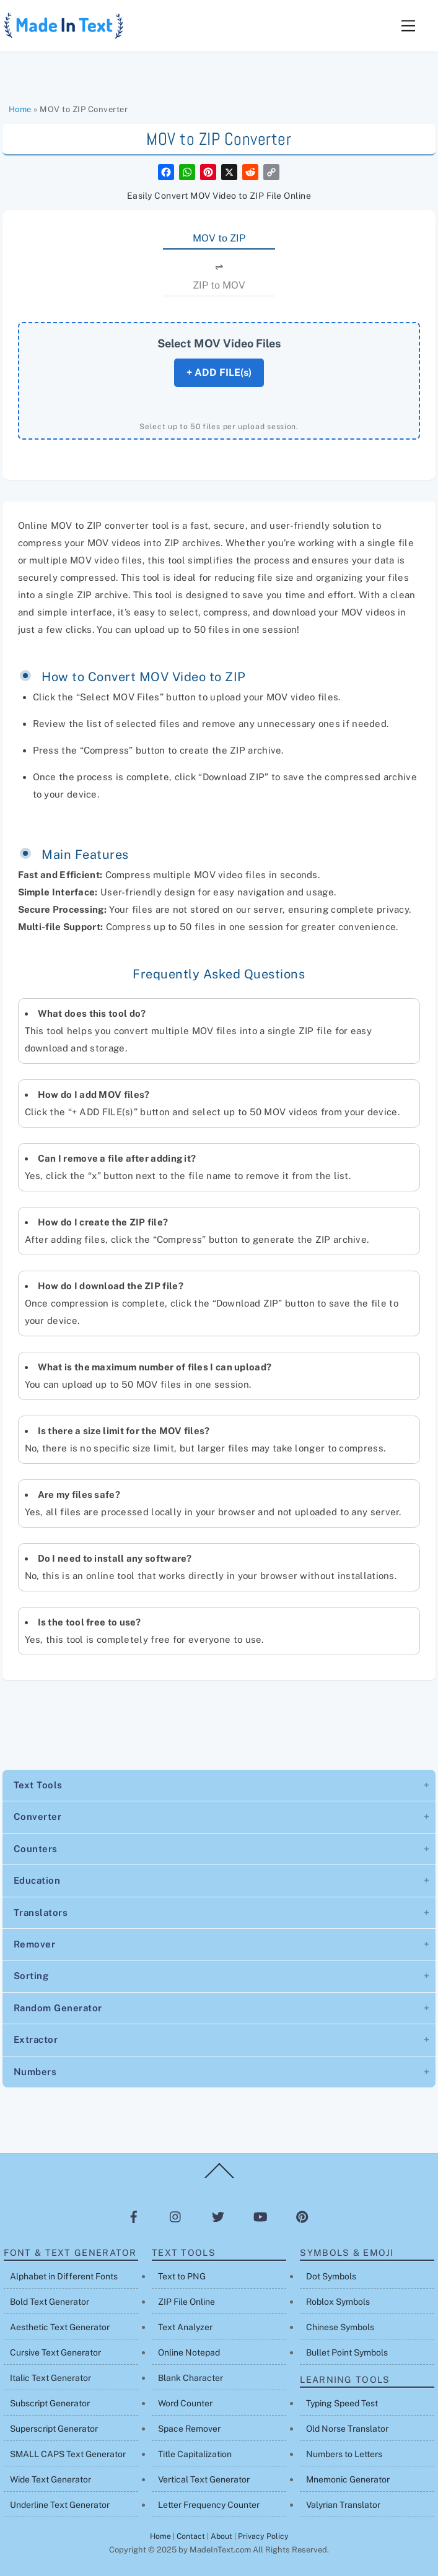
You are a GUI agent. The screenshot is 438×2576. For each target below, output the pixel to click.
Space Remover (189, 2429)
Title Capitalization (195, 2454)
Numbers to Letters (344, 2454)
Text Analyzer (185, 2327)
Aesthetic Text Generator (60, 2327)
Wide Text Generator (50, 2479)
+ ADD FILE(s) (219, 372)
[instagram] (176, 2216)
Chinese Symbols (340, 2327)
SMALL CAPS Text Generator (68, 2454)
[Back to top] (219, 2177)
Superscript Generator (54, 2429)
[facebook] (133, 2216)
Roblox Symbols (338, 2302)
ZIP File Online (186, 2302)
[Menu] (408, 26)
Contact (191, 2536)
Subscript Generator (50, 2403)
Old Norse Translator (347, 2429)
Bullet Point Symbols (347, 2352)
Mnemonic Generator (348, 2479)
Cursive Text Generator (55, 2352)
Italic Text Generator (50, 2378)
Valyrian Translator (343, 2505)
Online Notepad (189, 2352)
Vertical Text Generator (204, 2479)
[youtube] (260, 2216)
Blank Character (190, 2378)
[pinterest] (302, 2216)
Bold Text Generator (49, 2302)
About (221, 2536)
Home (20, 109)
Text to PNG (182, 2276)
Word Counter (185, 2403)
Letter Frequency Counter (209, 2505)
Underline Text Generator (60, 2505)
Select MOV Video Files (219, 343)
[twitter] (218, 2216)
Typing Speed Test (342, 2403)
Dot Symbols (331, 2276)
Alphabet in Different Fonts (64, 2276)
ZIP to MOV (219, 285)
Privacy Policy (263, 2536)
